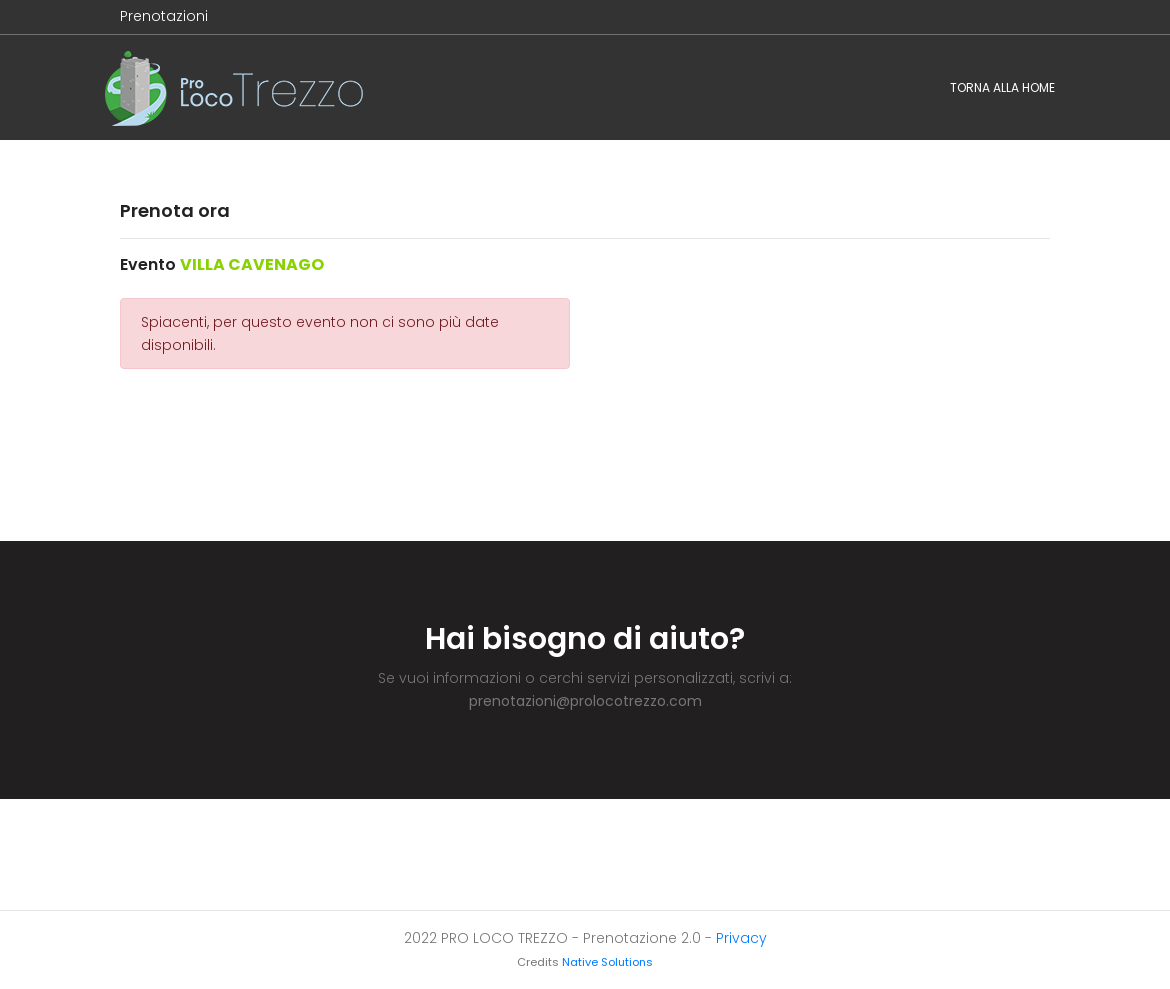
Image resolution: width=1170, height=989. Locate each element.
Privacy (741, 938)
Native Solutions (607, 962)
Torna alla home (1002, 87)
